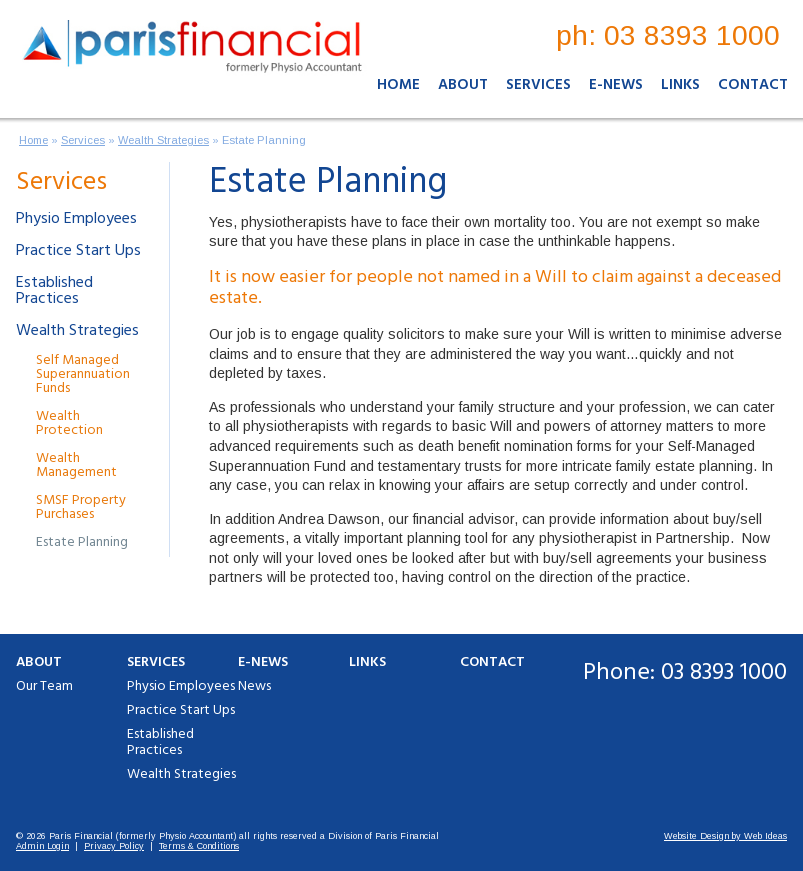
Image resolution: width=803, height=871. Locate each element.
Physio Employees (76, 219)
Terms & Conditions (199, 846)
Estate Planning (264, 140)
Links (680, 85)
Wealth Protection (69, 423)
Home (398, 85)
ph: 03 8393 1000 (668, 35)
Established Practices (54, 291)
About (463, 85)
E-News (616, 85)
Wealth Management (76, 465)
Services (538, 85)
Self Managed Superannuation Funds (83, 374)
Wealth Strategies (163, 140)
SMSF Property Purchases (81, 507)
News (254, 686)
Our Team (44, 686)
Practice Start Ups (78, 251)
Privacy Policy (114, 846)
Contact (753, 85)
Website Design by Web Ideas (725, 836)
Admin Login (42, 846)
